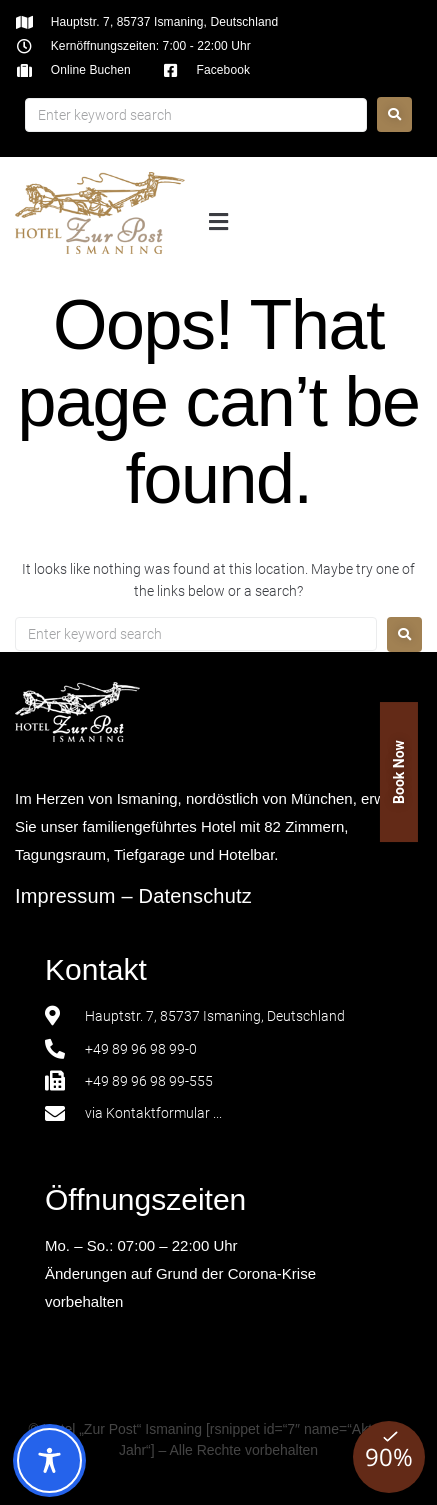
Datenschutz (195, 896)
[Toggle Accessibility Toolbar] (49, 1460)
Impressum (65, 896)
